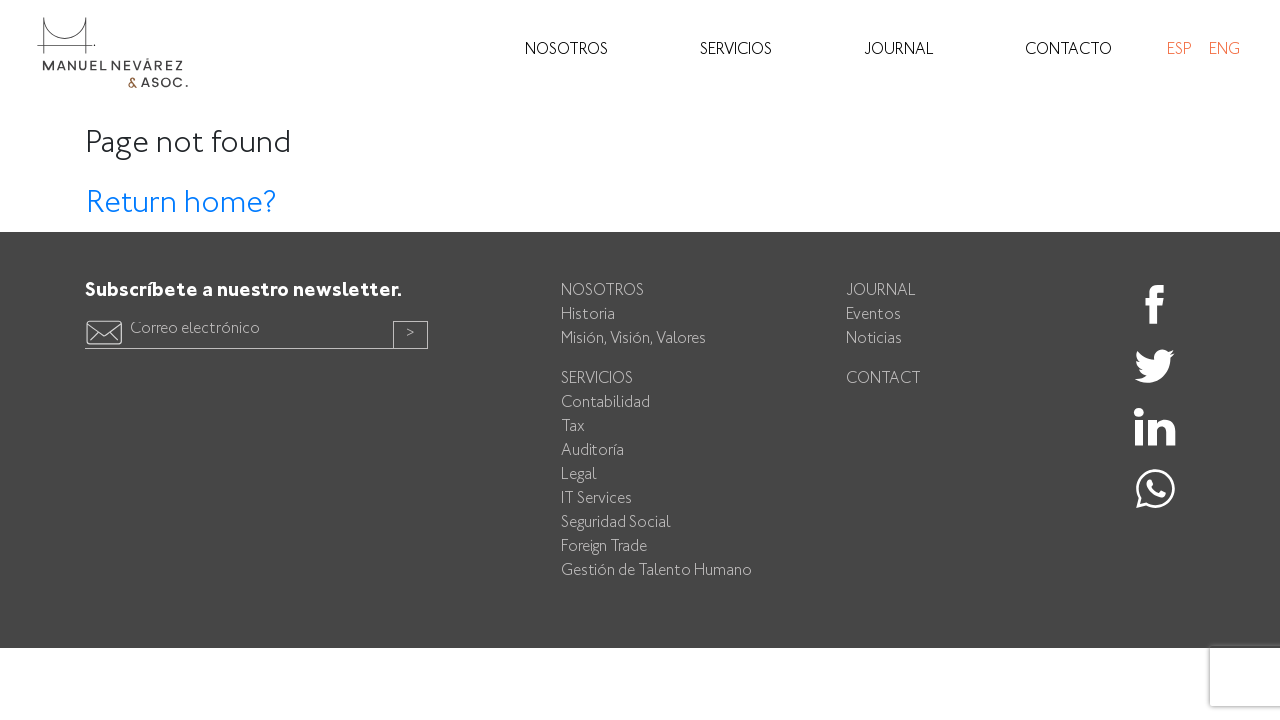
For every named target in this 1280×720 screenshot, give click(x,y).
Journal (899, 50)
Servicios (736, 50)
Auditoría (592, 451)
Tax (573, 427)
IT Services (596, 499)
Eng (1224, 50)
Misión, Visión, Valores (633, 339)
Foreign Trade (604, 547)
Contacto (1068, 50)
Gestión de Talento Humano (656, 571)
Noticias (874, 339)
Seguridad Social (616, 523)
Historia (588, 315)
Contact (883, 379)
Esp (1179, 50)
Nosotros (566, 50)
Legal (579, 475)
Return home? (181, 204)
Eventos (873, 315)
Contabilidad (605, 403)
